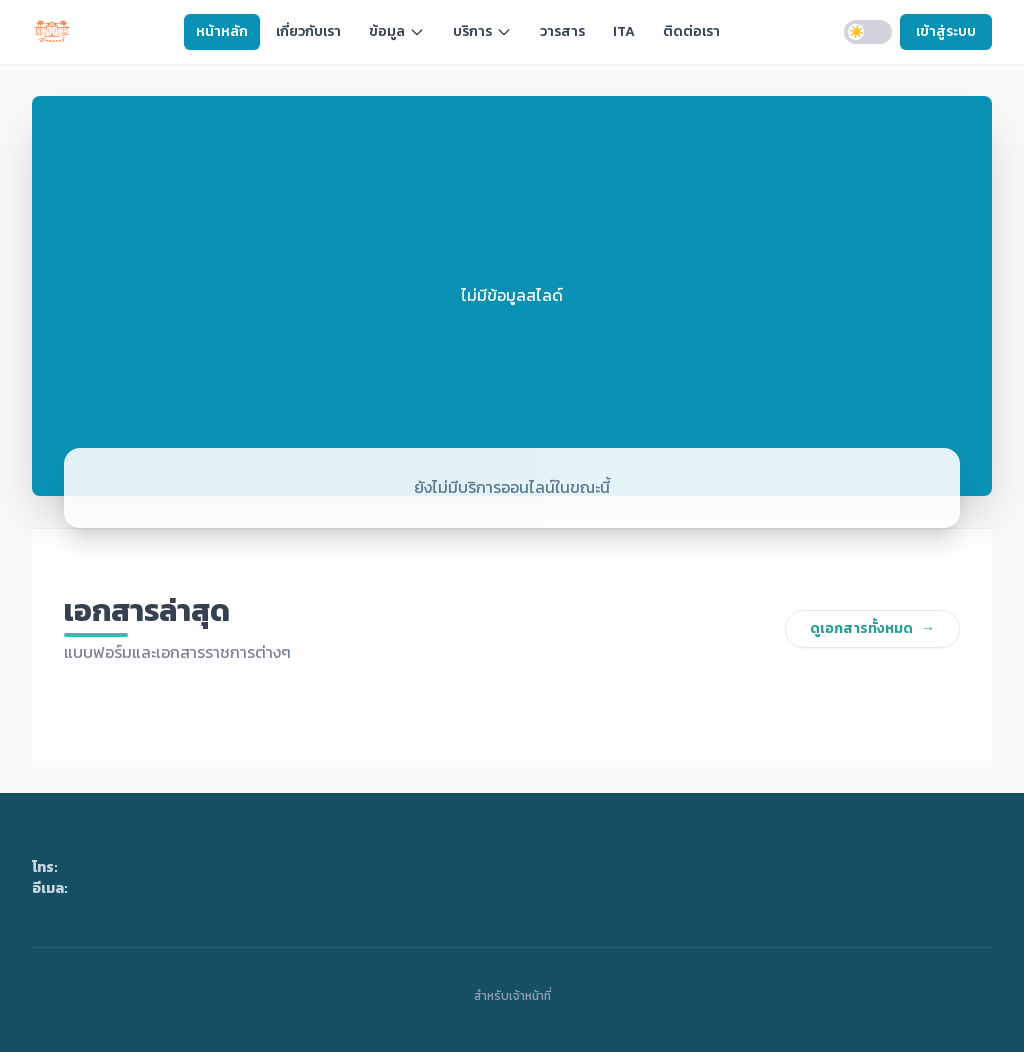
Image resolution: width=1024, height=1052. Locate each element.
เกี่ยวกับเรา (308, 31)
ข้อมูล (397, 31)
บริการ (482, 31)
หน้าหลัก (222, 31)
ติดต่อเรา (691, 31)
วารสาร (562, 31)
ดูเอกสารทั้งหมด (872, 628)
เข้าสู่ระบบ (946, 31)
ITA (624, 31)
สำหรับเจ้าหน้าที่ (512, 994)
